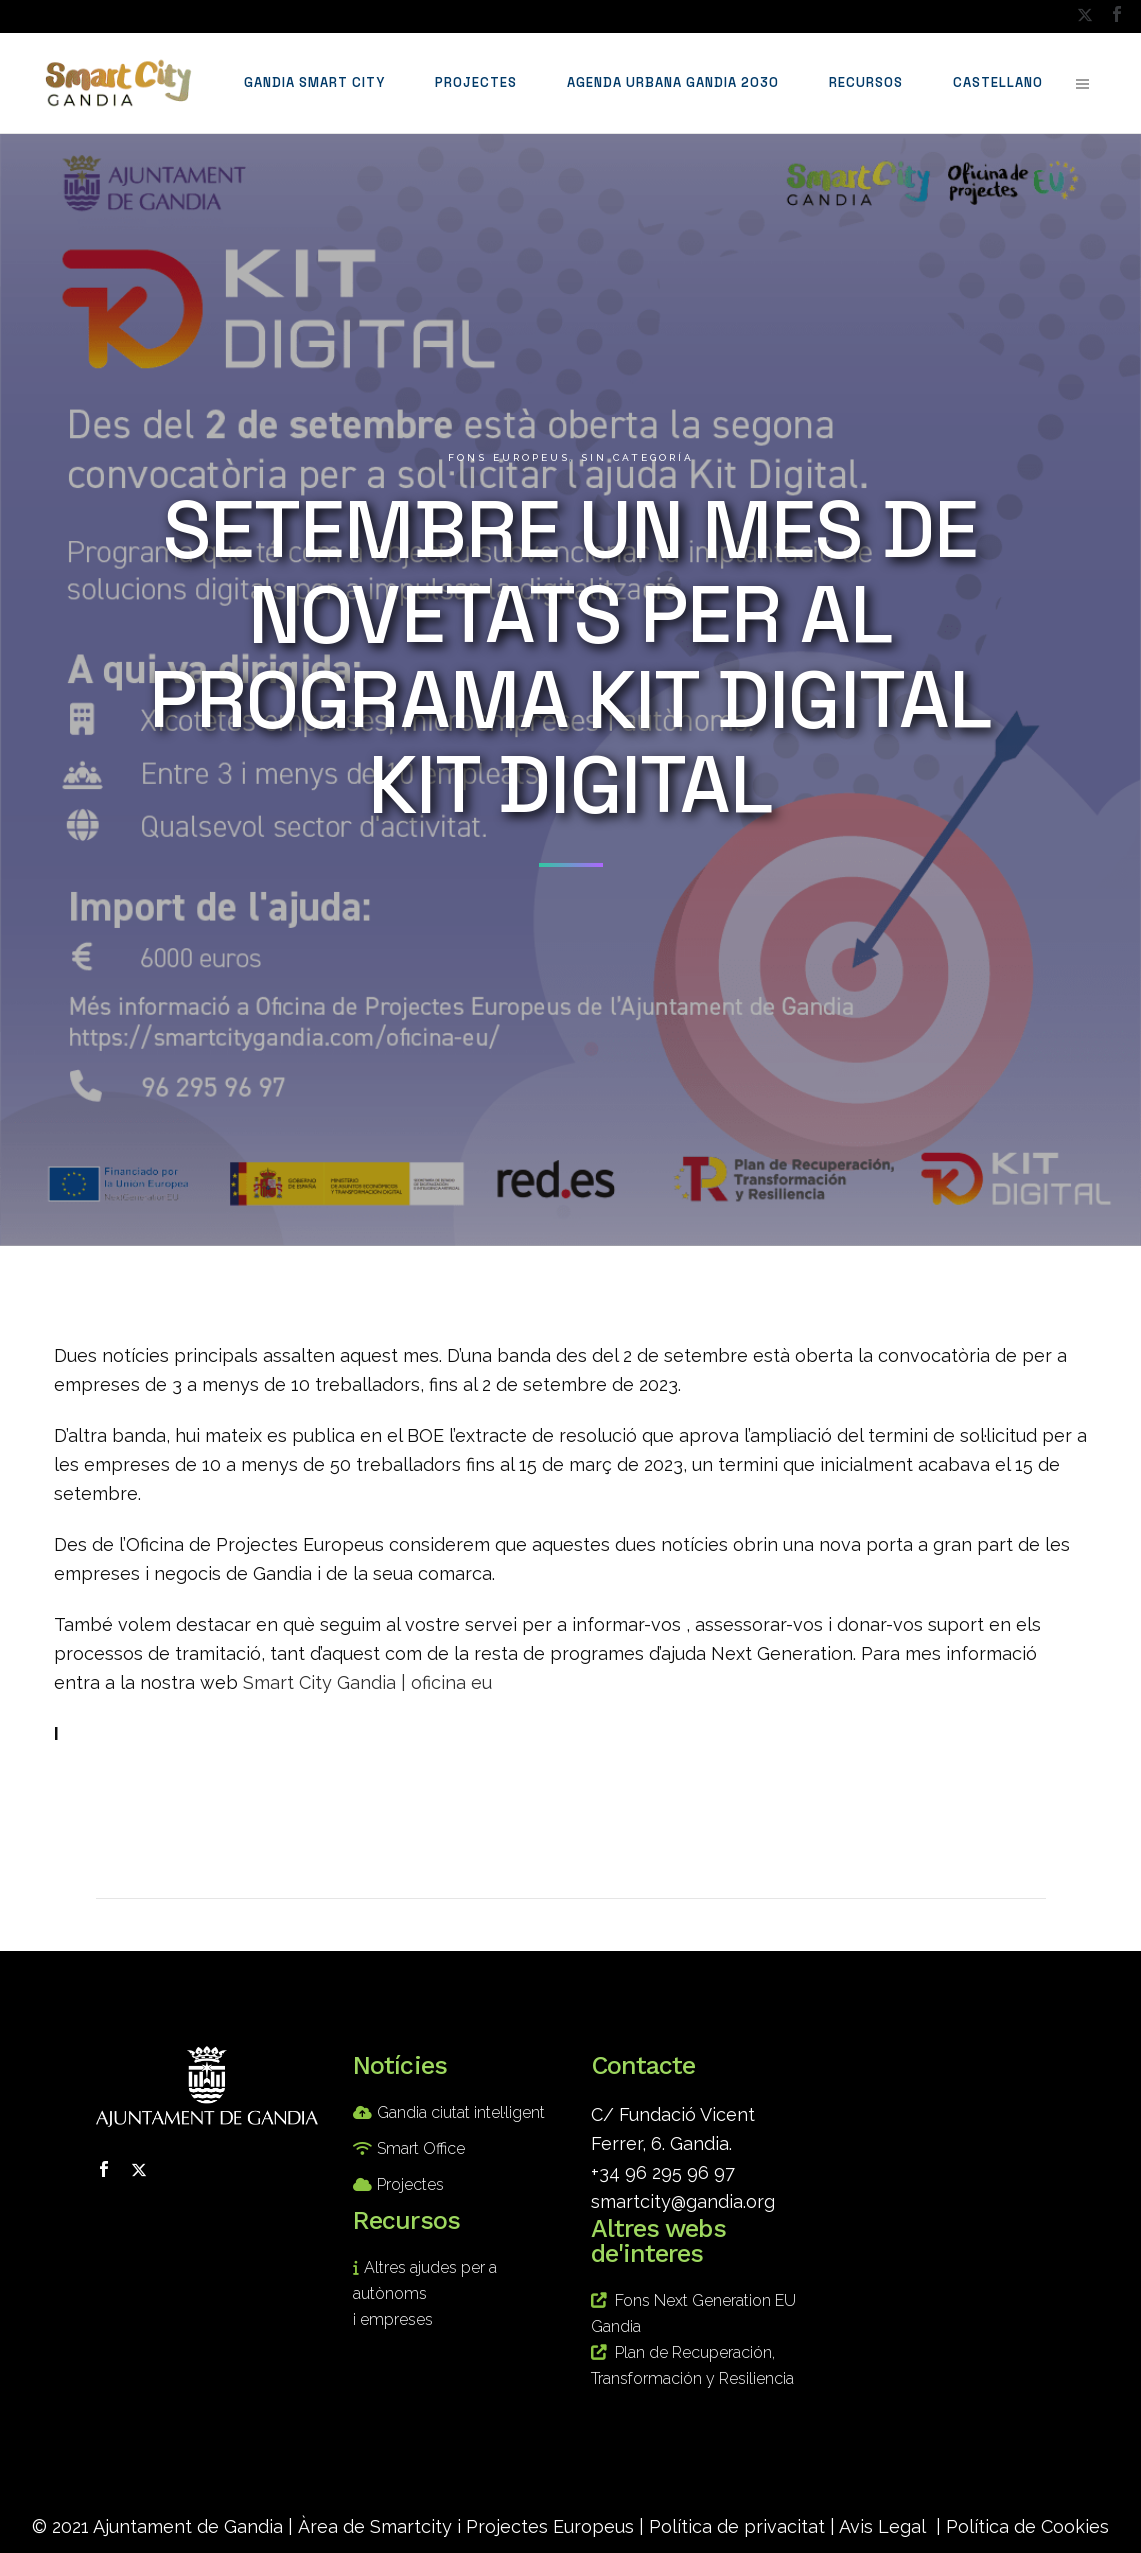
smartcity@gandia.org (683, 2201)
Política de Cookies (1027, 2526)
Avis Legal (882, 2526)
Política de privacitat (737, 2526)
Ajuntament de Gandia (188, 2526)
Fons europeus (509, 457)
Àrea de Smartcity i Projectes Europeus (466, 2526)
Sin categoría (637, 457)
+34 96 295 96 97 (663, 2172)
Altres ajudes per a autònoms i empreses (425, 2293)
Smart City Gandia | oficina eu (367, 1682)
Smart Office (421, 2148)
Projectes (410, 2184)
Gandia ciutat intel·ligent (461, 2112)
